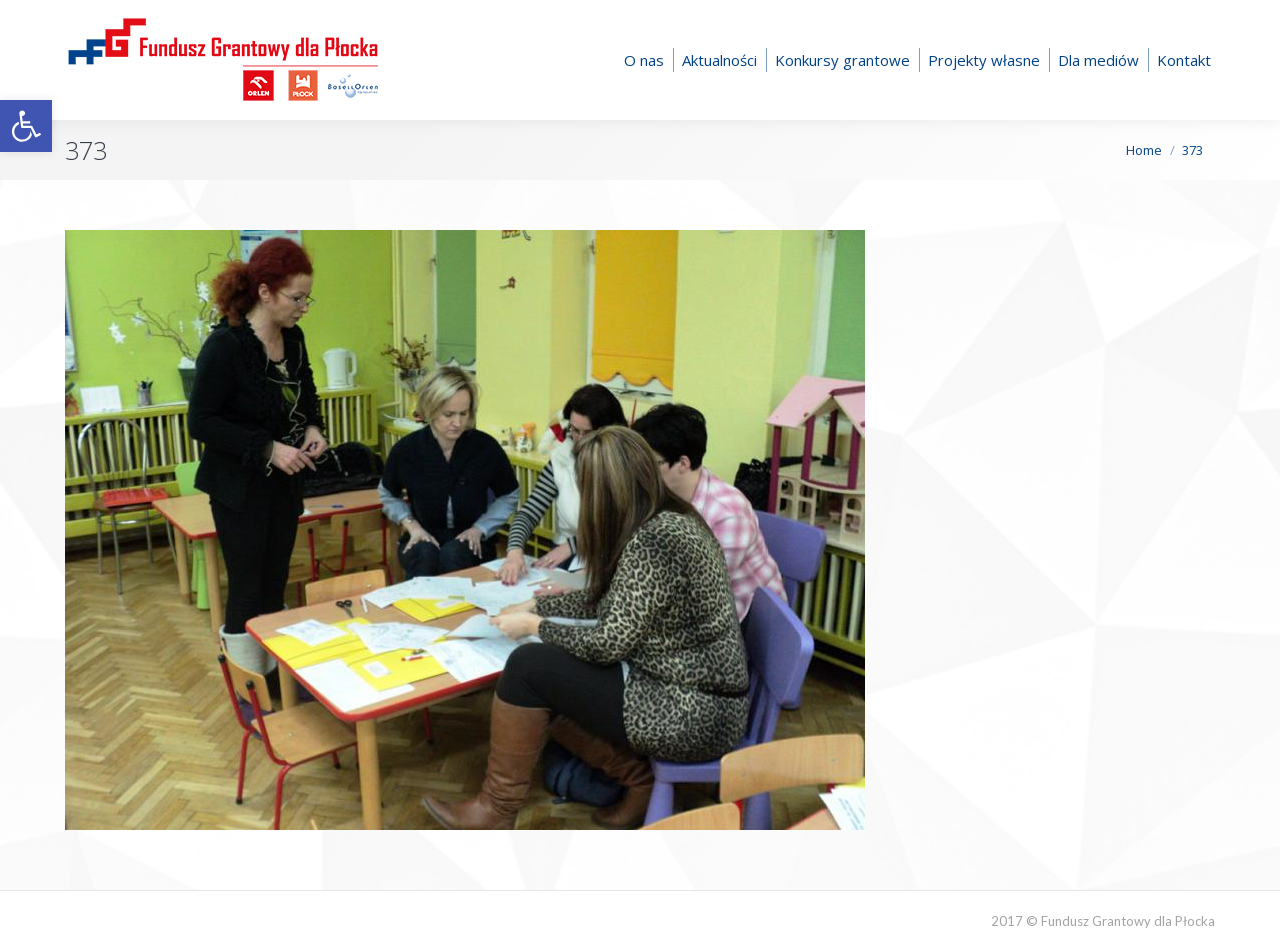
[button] (26, 126)
